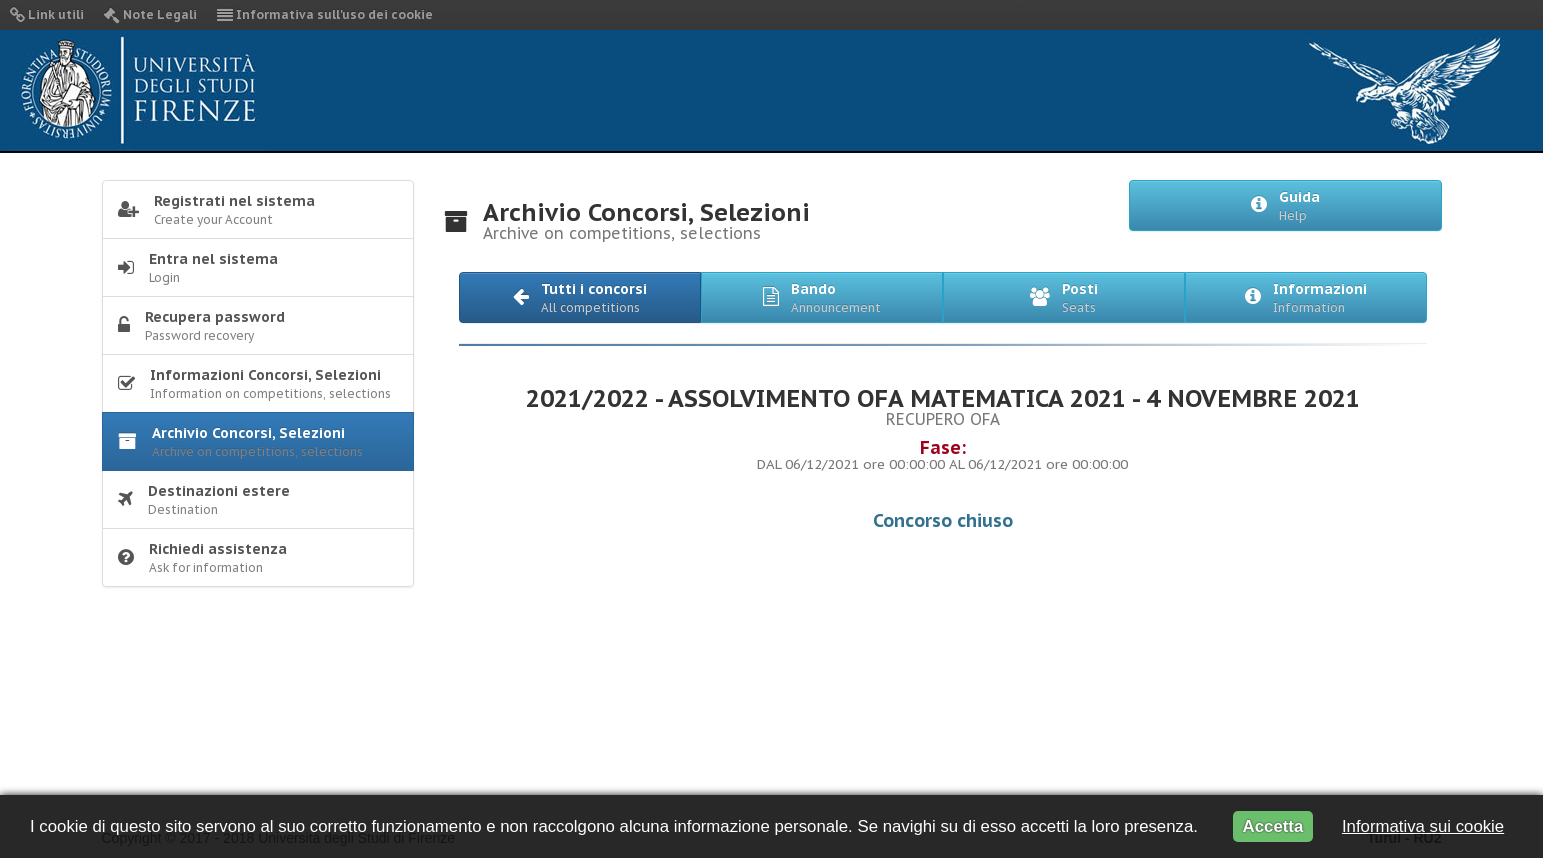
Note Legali (150, 14)
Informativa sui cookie (1423, 826)
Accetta (1273, 826)
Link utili (47, 14)
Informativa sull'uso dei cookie (325, 14)
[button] (580, 297)
